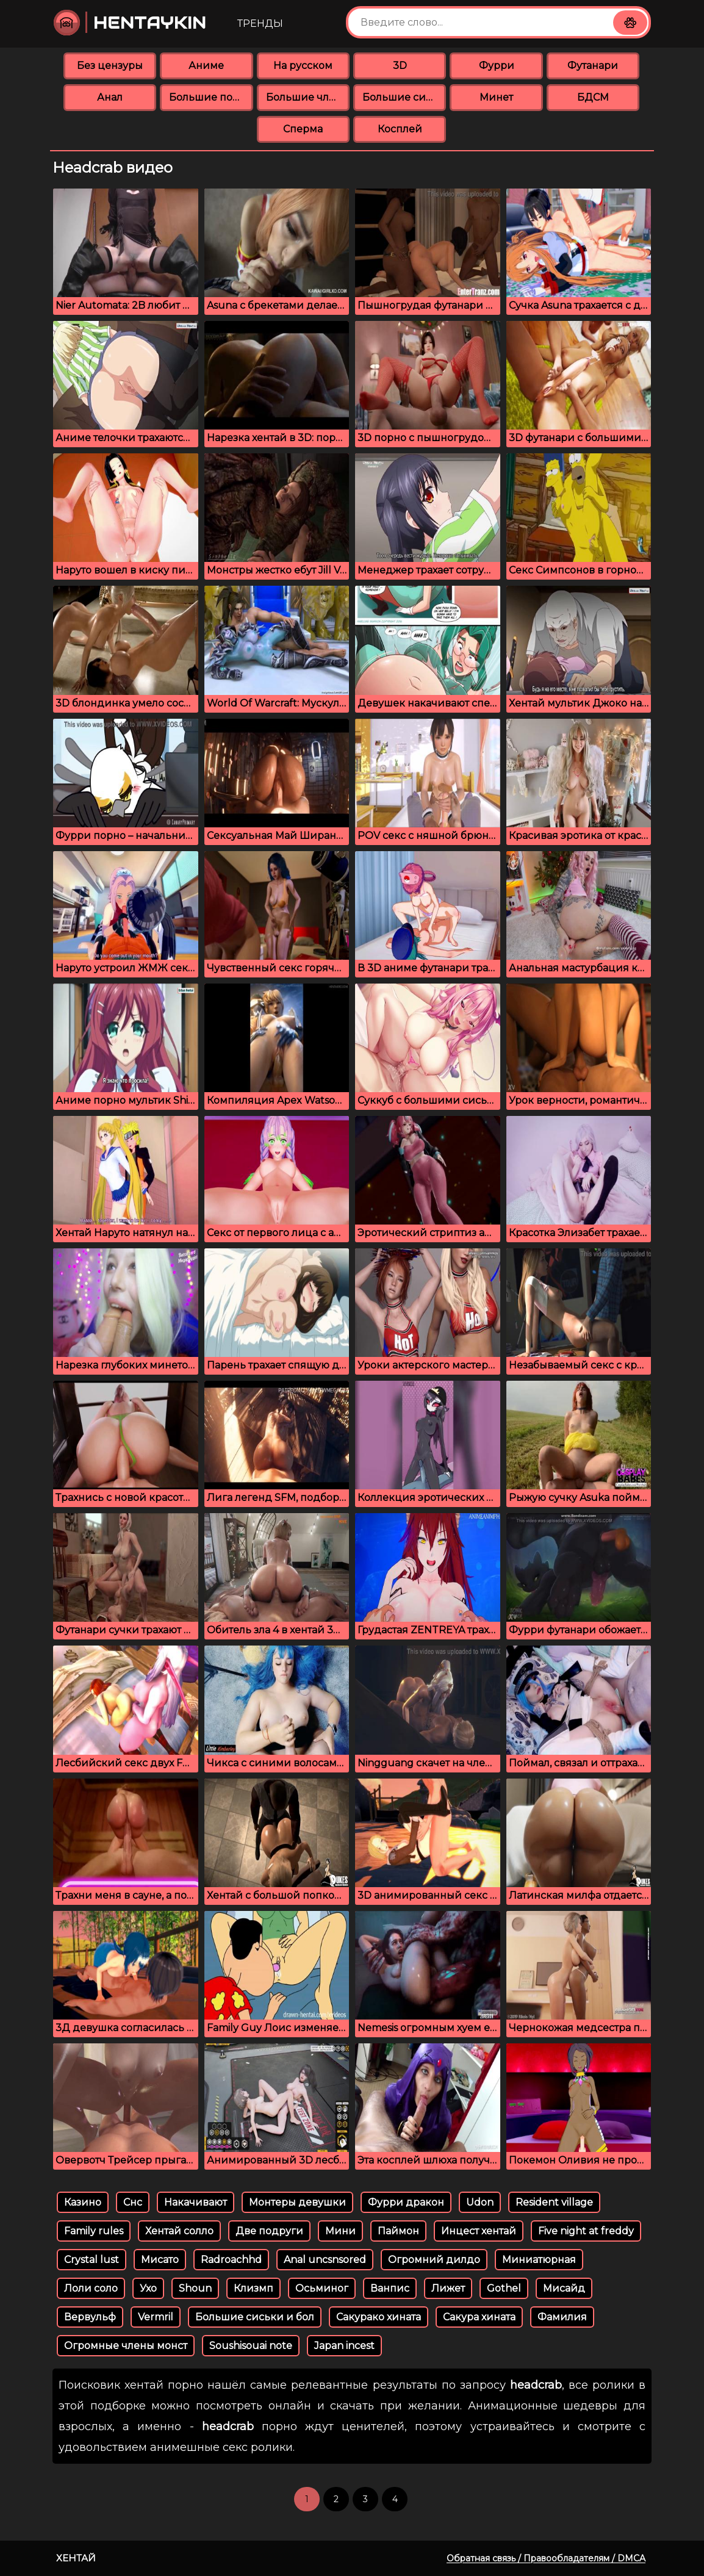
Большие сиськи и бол (254, 2317)
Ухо (148, 2288)
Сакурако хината (378, 2317)
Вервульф (90, 2317)
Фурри (496, 65)
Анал (110, 97)
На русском (302, 65)
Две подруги (269, 2231)
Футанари (592, 65)
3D (400, 65)
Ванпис (389, 2288)
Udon (480, 2202)
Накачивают (195, 2202)
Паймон (398, 2231)
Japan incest (344, 2345)
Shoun (195, 2288)
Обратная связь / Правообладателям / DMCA (546, 2558)
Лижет (448, 2288)
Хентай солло (179, 2231)
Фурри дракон (406, 2202)
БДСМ (593, 97)
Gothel (504, 2288)
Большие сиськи (404, 97)
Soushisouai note (250, 2345)
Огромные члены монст (125, 2345)
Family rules (93, 2231)
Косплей (400, 129)
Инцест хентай (478, 2231)
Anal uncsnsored (325, 2259)
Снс (132, 2202)
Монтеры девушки (297, 2202)
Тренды (260, 23)
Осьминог (321, 2288)
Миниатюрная (539, 2259)
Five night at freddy (586, 2231)
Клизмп (253, 2288)
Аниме (206, 65)
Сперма (303, 129)
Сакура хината (479, 2317)
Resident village (554, 2202)
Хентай (76, 2558)
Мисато (160, 2259)
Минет (496, 97)
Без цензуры (110, 65)
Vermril (155, 2317)
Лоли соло (91, 2288)
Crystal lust (91, 2259)
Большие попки (211, 97)
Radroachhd (231, 2259)
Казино (82, 2202)
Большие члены (308, 97)
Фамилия (562, 2317)
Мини (340, 2231)
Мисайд (564, 2288)
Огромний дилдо (434, 2259)
